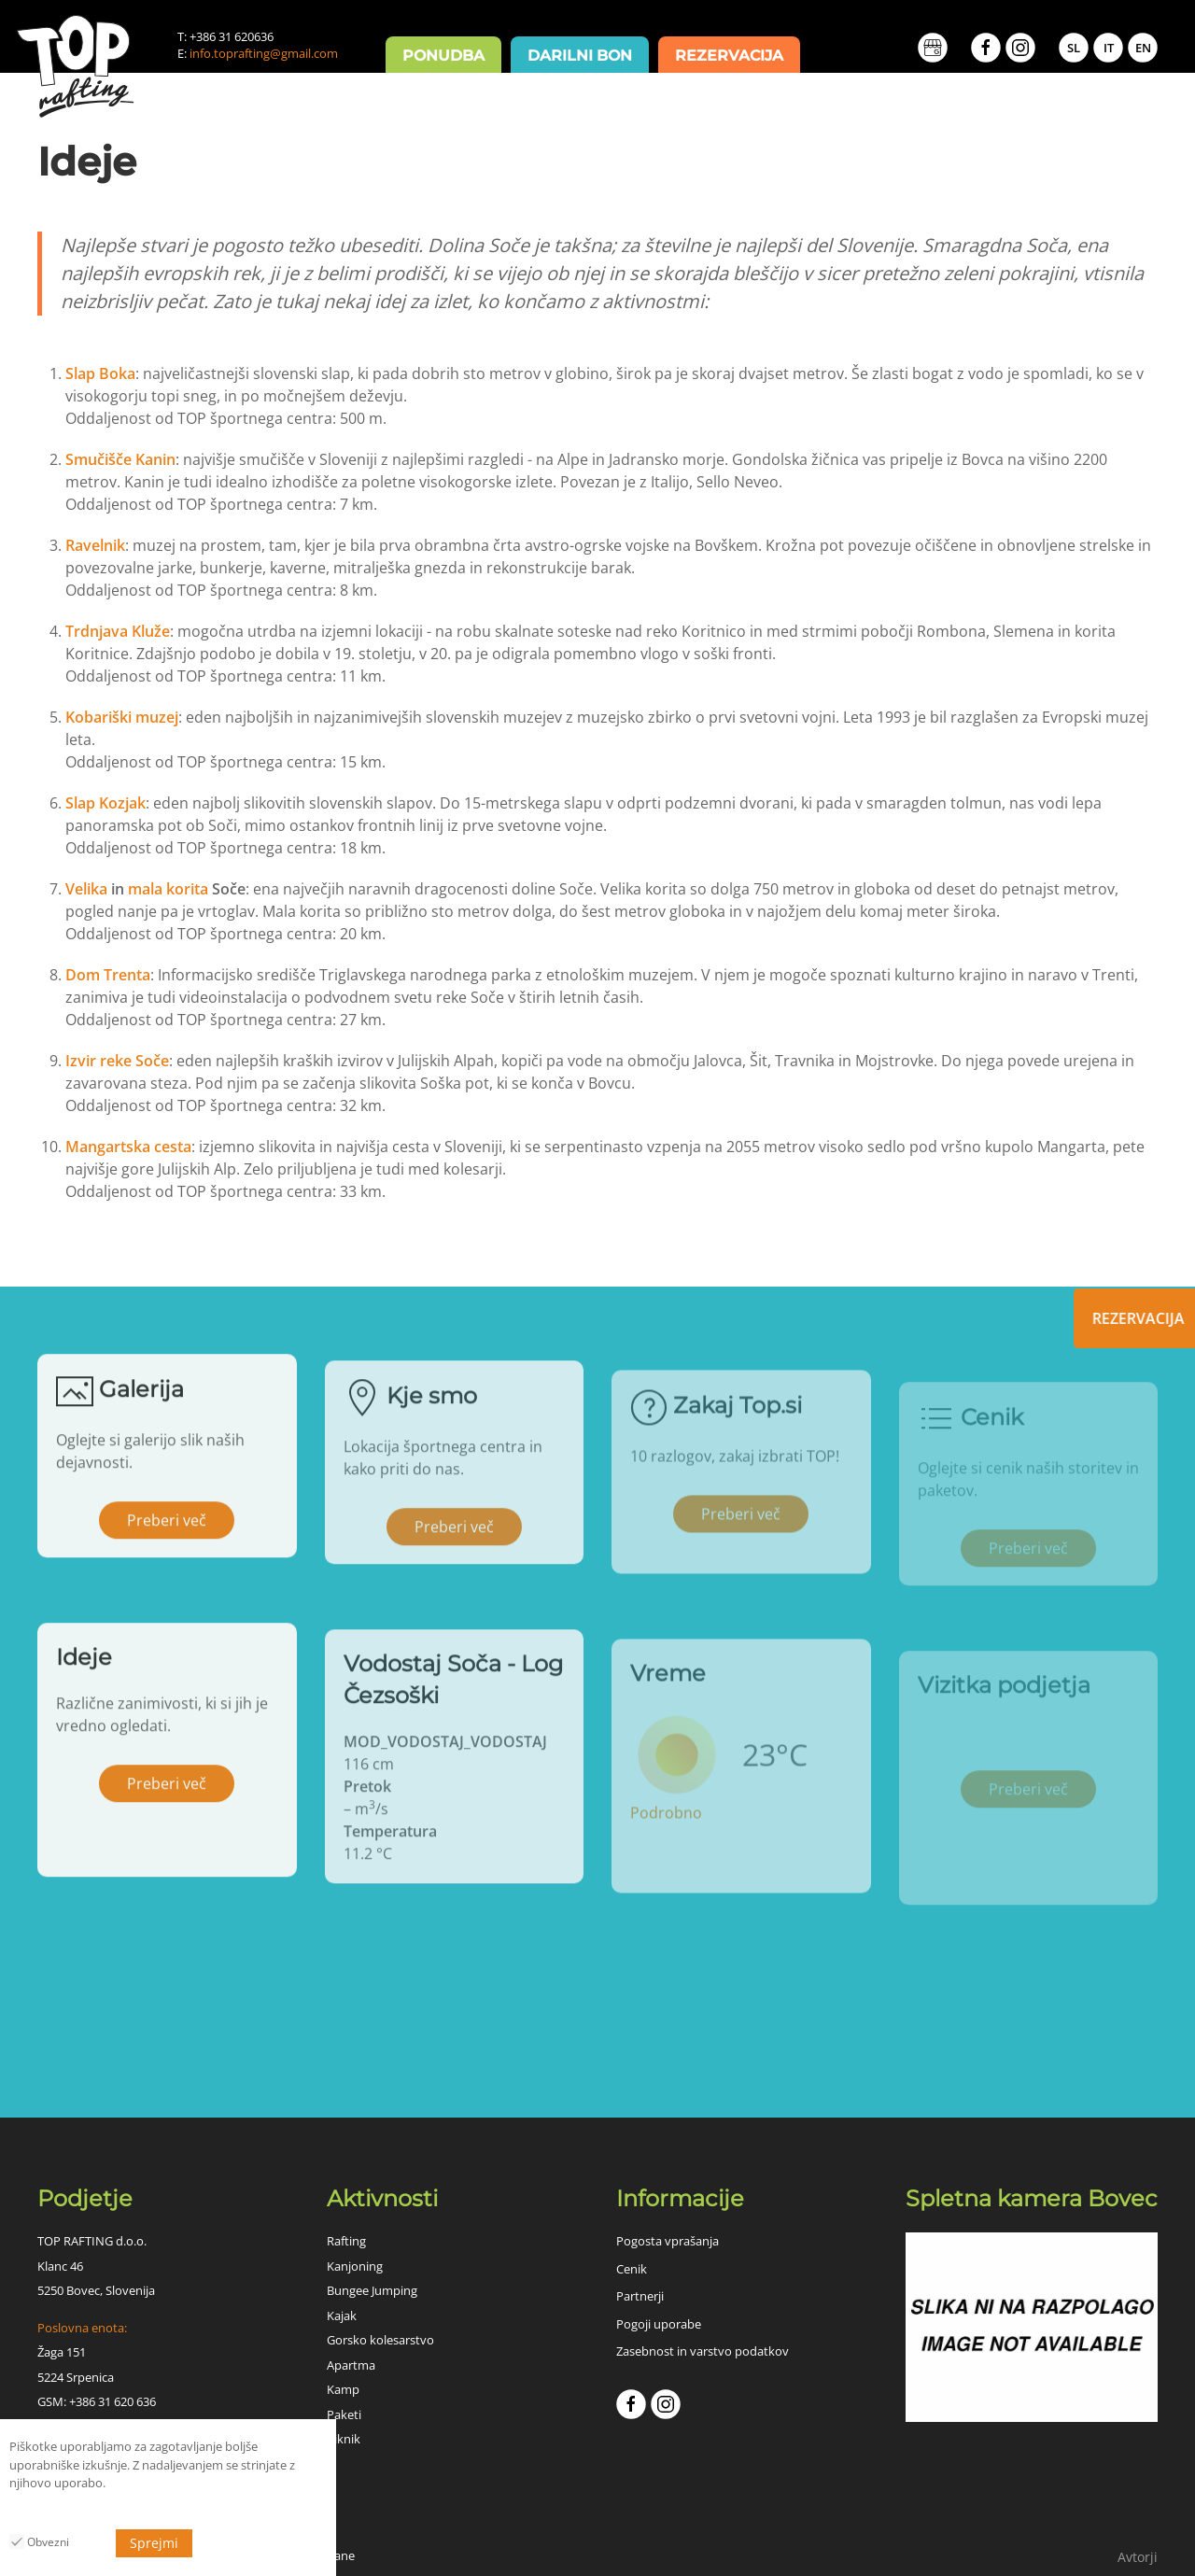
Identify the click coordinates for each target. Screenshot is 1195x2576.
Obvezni (39, 2542)
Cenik (631, 2268)
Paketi (344, 2414)
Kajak (342, 2315)
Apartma (351, 2365)
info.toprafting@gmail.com (264, 53)
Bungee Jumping (372, 2290)
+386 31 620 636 (112, 2401)
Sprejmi (154, 2543)
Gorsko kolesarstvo (380, 2339)
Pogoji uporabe (658, 2324)
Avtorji (1138, 2557)
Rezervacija (729, 55)
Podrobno (666, 1838)
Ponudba (443, 55)
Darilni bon (579, 55)
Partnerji (640, 2295)
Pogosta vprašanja (667, 2240)
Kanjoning (355, 2266)
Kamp (343, 2389)
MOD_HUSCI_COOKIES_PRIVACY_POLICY (122, 2510)
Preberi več (166, 1537)
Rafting (346, 2240)
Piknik (343, 2438)
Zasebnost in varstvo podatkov (702, 2351)
